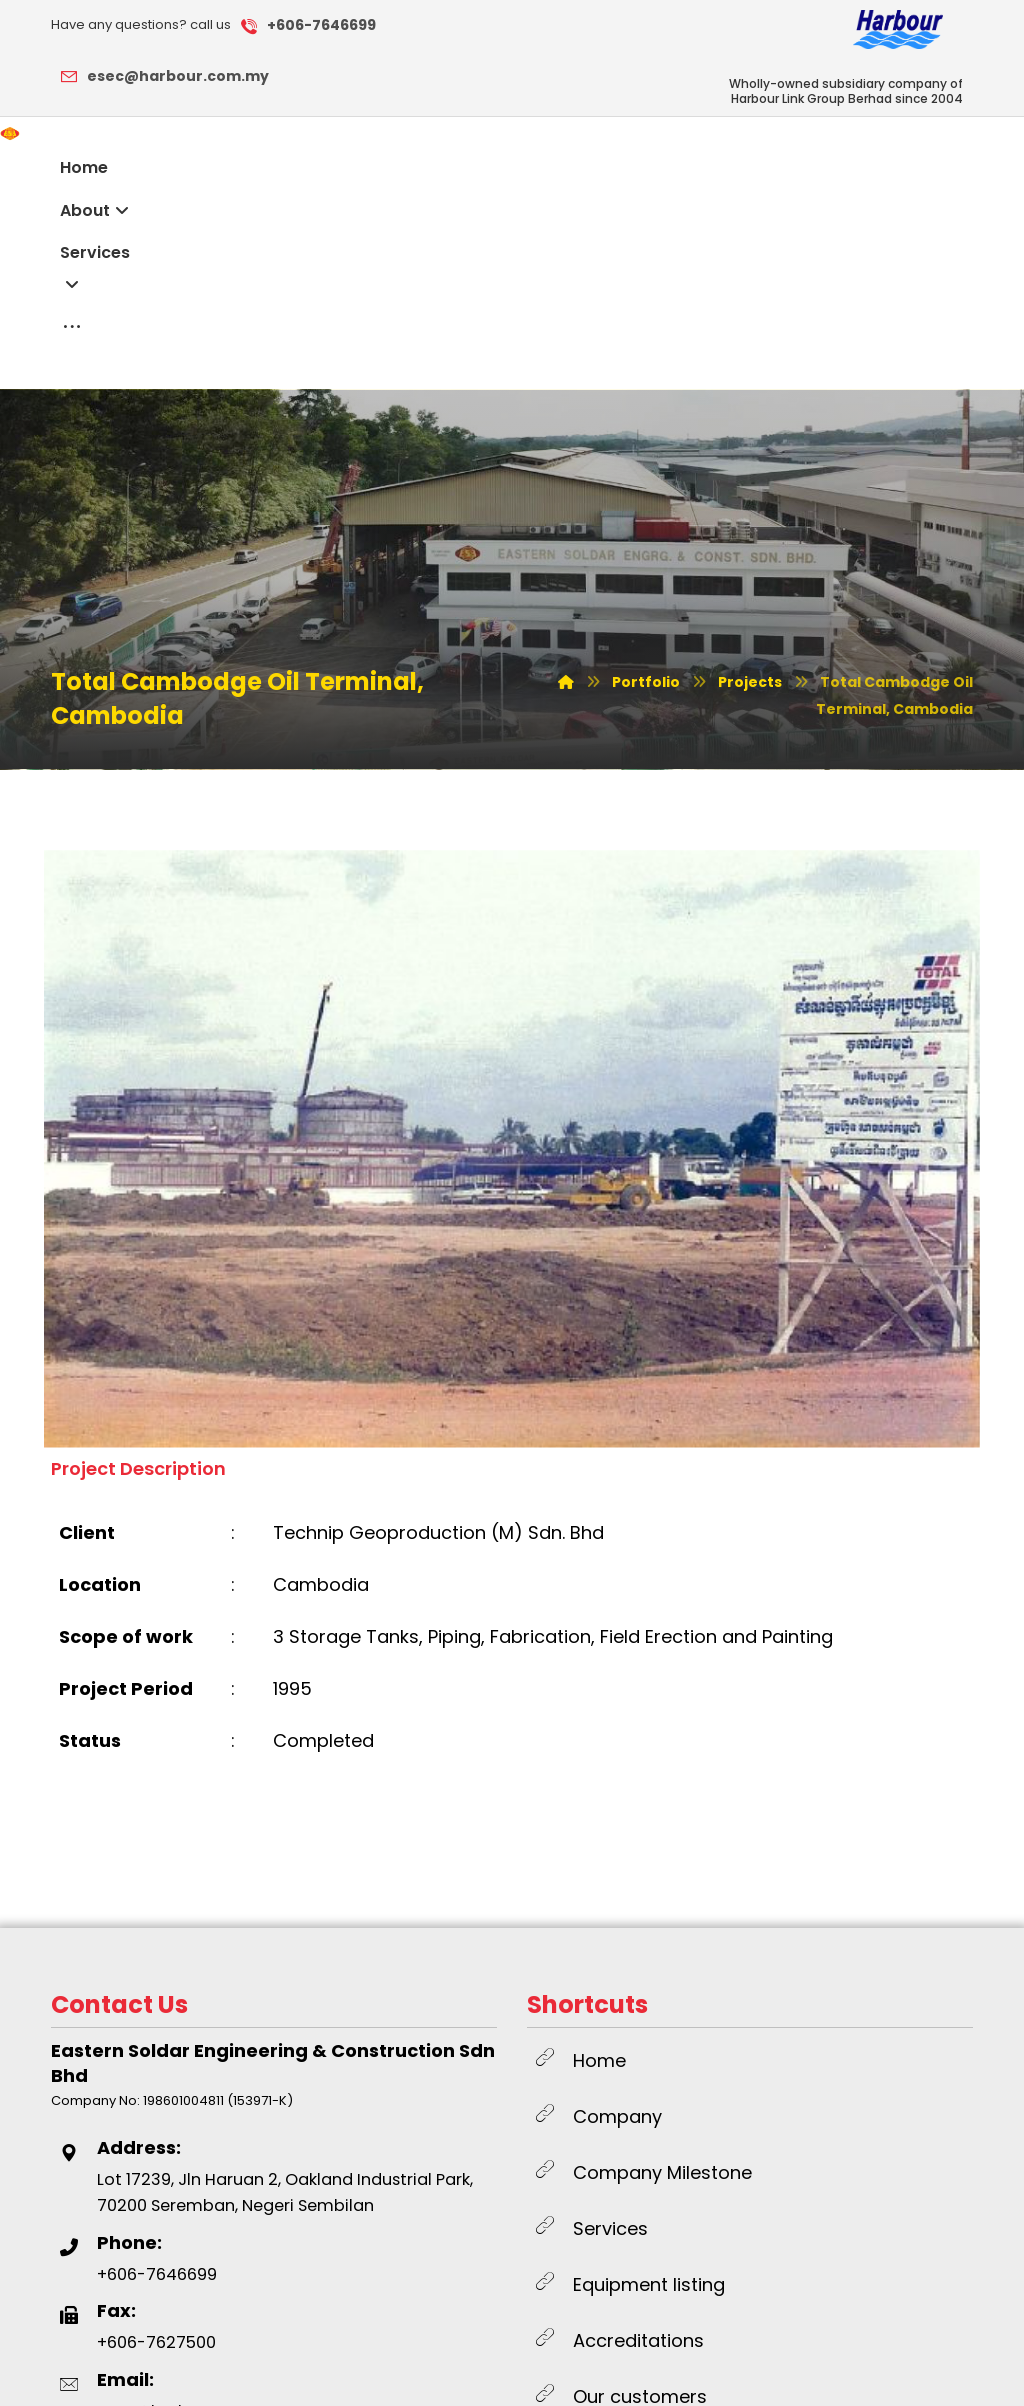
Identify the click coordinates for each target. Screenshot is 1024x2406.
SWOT (398, 2369)
